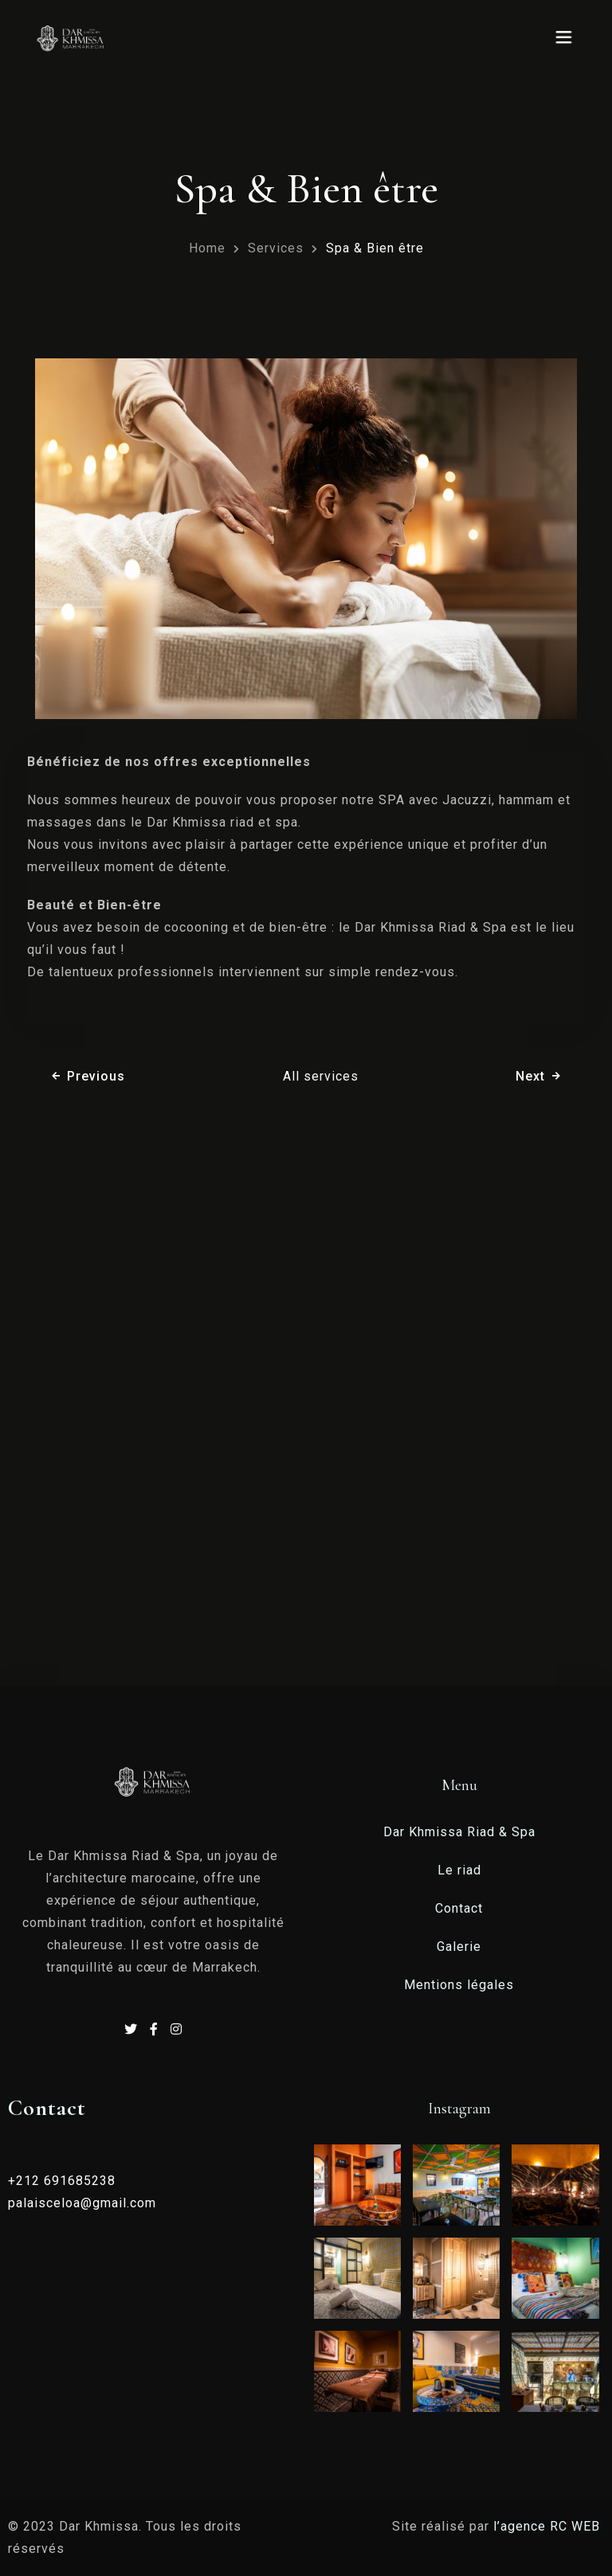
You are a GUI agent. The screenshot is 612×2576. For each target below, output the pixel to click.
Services (276, 248)
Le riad (459, 1870)
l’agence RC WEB (548, 2526)
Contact (459, 1908)
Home (207, 248)
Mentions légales (459, 1984)
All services (321, 1076)
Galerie (459, 1946)
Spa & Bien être (375, 248)
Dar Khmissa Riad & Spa (459, 1831)
